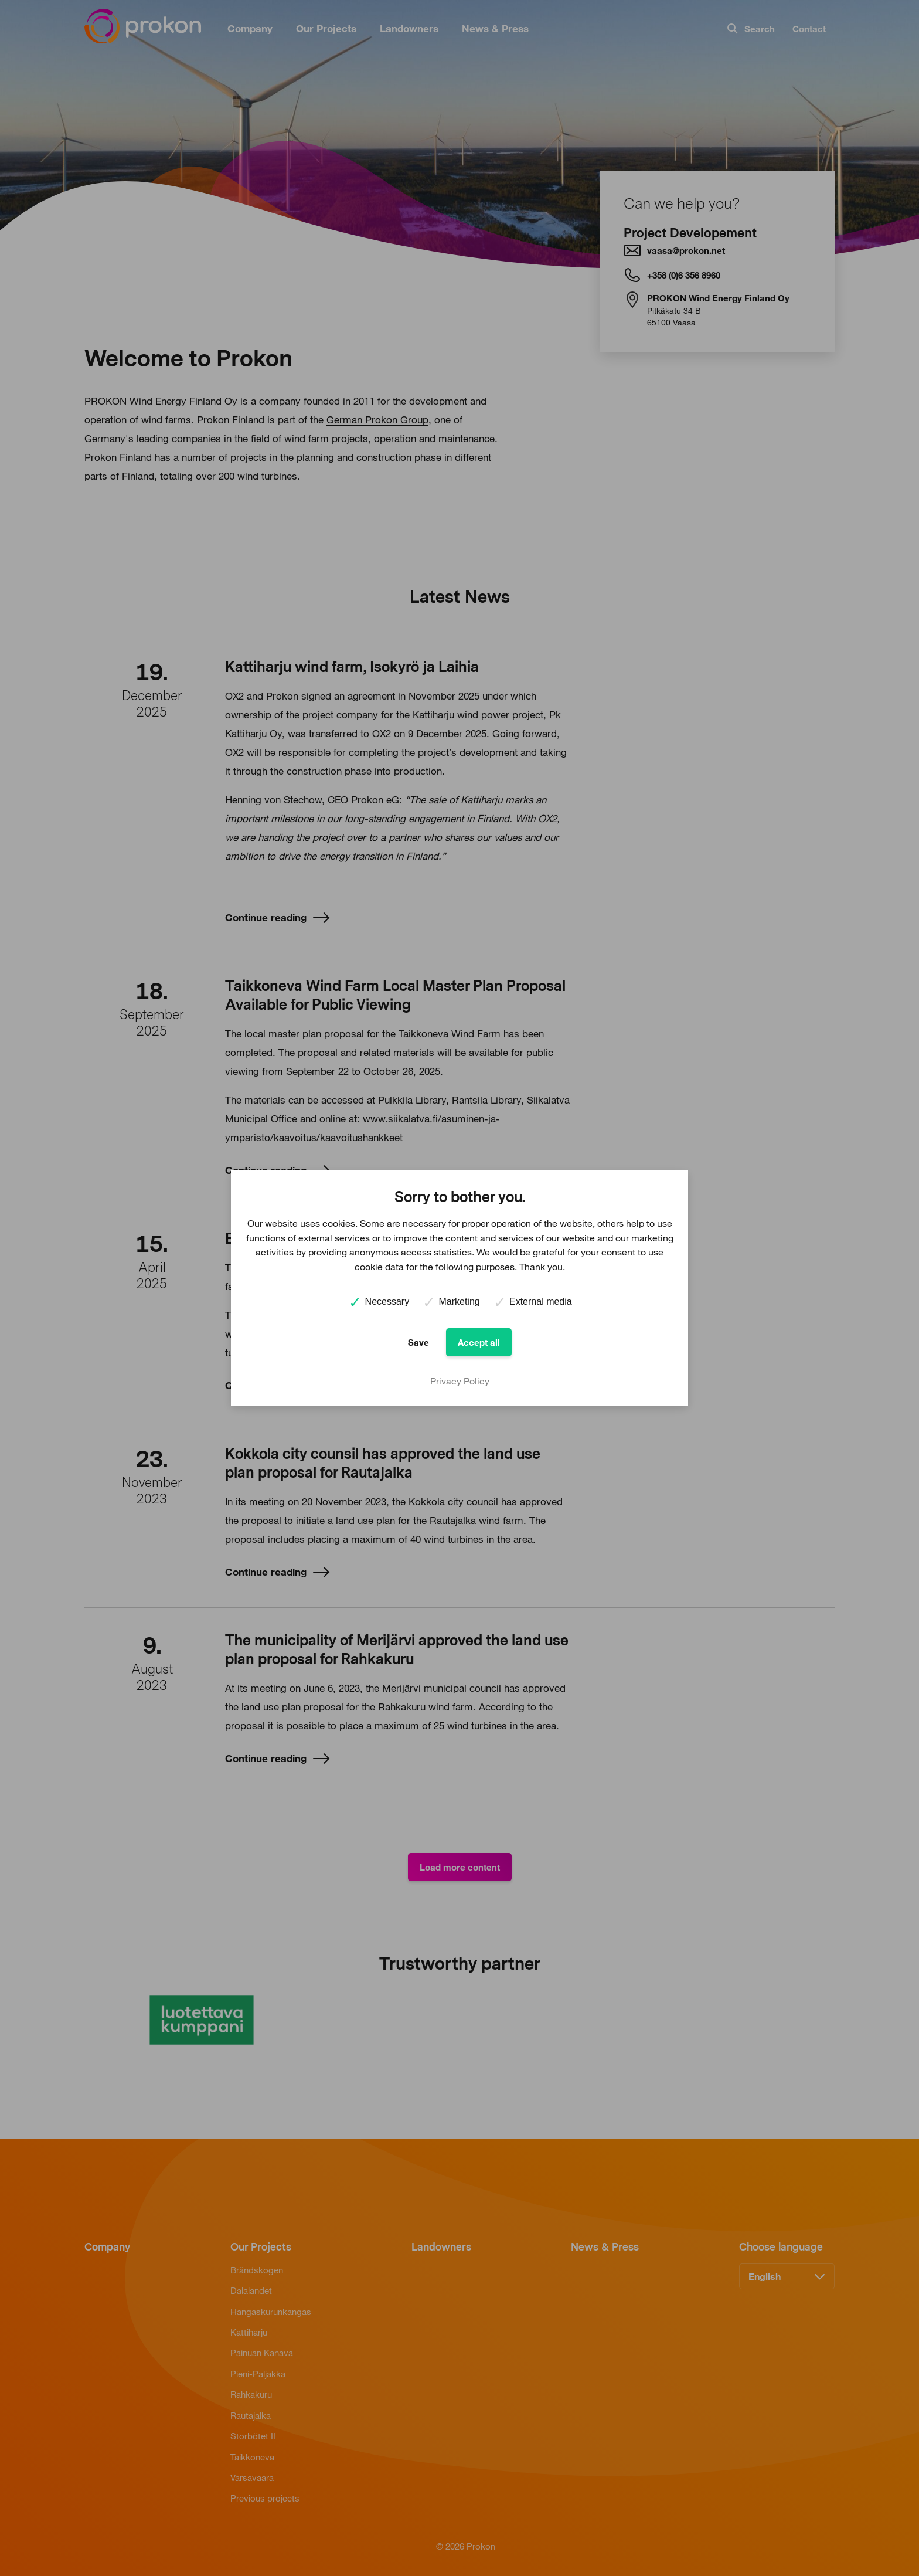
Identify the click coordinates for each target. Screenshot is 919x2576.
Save (418, 1342)
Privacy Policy (459, 1381)
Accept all (479, 1342)
